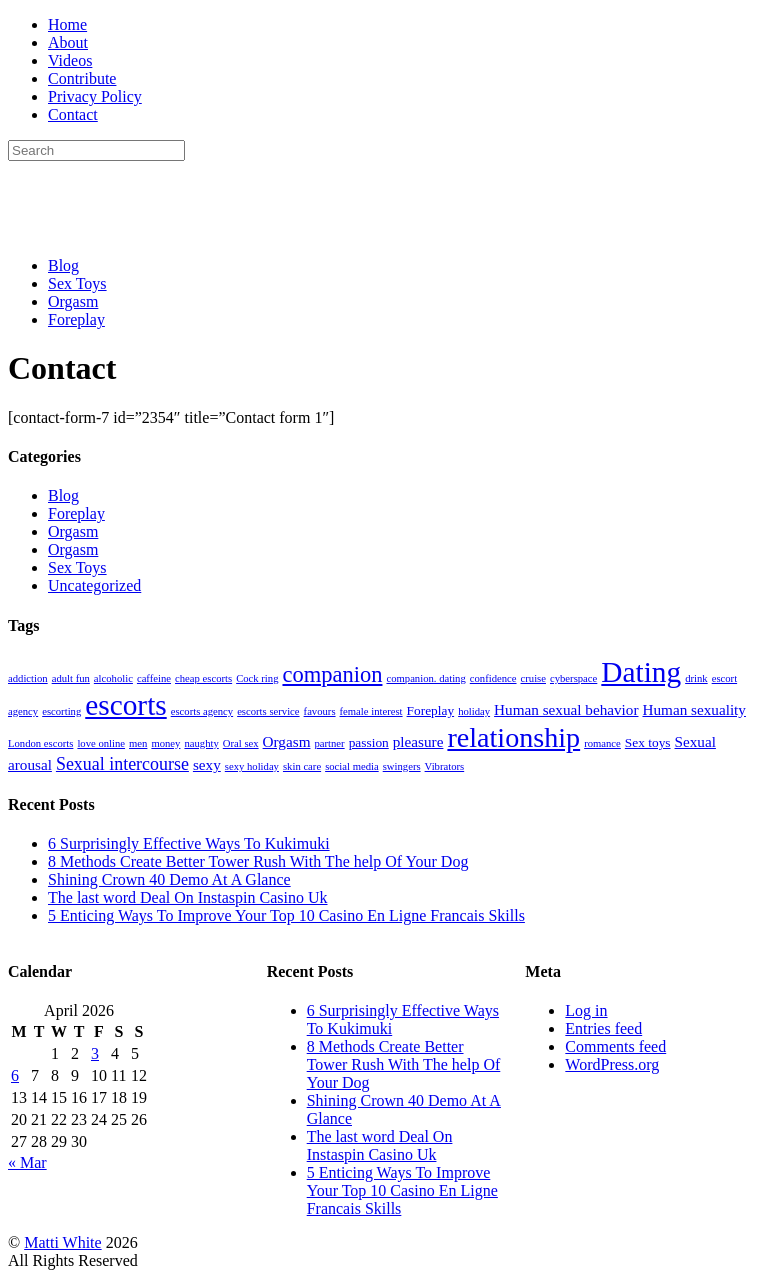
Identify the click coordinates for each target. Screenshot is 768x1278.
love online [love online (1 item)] (101, 743)
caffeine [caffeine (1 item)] (154, 678)
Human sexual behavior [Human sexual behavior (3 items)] (566, 709)
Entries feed (603, 1028)
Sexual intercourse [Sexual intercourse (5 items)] (122, 764)
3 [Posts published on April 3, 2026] (95, 1053)
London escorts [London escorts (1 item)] (40, 743)
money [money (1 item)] (165, 743)
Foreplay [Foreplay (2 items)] (431, 710)
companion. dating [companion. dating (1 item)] (425, 678)
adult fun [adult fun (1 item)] (71, 678)
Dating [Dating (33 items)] (641, 672)
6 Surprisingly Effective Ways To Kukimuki (189, 843)
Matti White (62, 1242)
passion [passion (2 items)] (369, 742)
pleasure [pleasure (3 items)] (418, 741)
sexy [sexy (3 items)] (207, 764)
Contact (73, 114)
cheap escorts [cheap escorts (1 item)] (203, 678)
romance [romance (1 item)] (602, 743)
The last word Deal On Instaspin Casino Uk (188, 897)
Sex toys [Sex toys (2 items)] (648, 742)
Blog (63, 265)
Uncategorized (94, 585)
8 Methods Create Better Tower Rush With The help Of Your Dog (258, 861)
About (68, 42)
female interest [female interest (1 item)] (371, 711)
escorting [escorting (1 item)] (61, 711)
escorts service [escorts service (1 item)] (268, 711)
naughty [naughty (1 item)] (201, 743)
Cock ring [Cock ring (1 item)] (257, 678)
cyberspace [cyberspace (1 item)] (573, 678)
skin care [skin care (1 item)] (302, 766)
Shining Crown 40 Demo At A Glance (169, 879)
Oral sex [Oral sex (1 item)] (241, 743)
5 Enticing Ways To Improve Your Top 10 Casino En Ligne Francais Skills (286, 915)
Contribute (82, 78)
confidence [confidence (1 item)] (493, 678)
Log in (586, 1010)
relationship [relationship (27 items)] (513, 737)
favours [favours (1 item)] (320, 711)
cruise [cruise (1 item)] (533, 678)
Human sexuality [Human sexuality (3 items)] (693, 709)
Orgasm (73, 301)
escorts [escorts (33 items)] (125, 705)
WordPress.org (612, 1064)
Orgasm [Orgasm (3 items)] (287, 741)
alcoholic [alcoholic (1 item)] (113, 678)
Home (67, 24)
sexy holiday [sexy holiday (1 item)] (252, 766)
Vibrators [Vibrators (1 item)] (445, 766)
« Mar (27, 1162)
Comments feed (615, 1046)
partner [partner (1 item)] (329, 743)
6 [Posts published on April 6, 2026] (15, 1075)
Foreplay (76, 319)
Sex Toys (77, 283)
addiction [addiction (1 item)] (28, 678)
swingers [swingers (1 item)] (402, 766)
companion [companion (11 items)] (332, 674)
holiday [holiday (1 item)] (474, 711)
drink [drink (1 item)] (696, 678)
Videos (70, 60)
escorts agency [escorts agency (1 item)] (202, 711)
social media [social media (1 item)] (352, 766)
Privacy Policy (95, 96)
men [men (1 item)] (138, 743)
